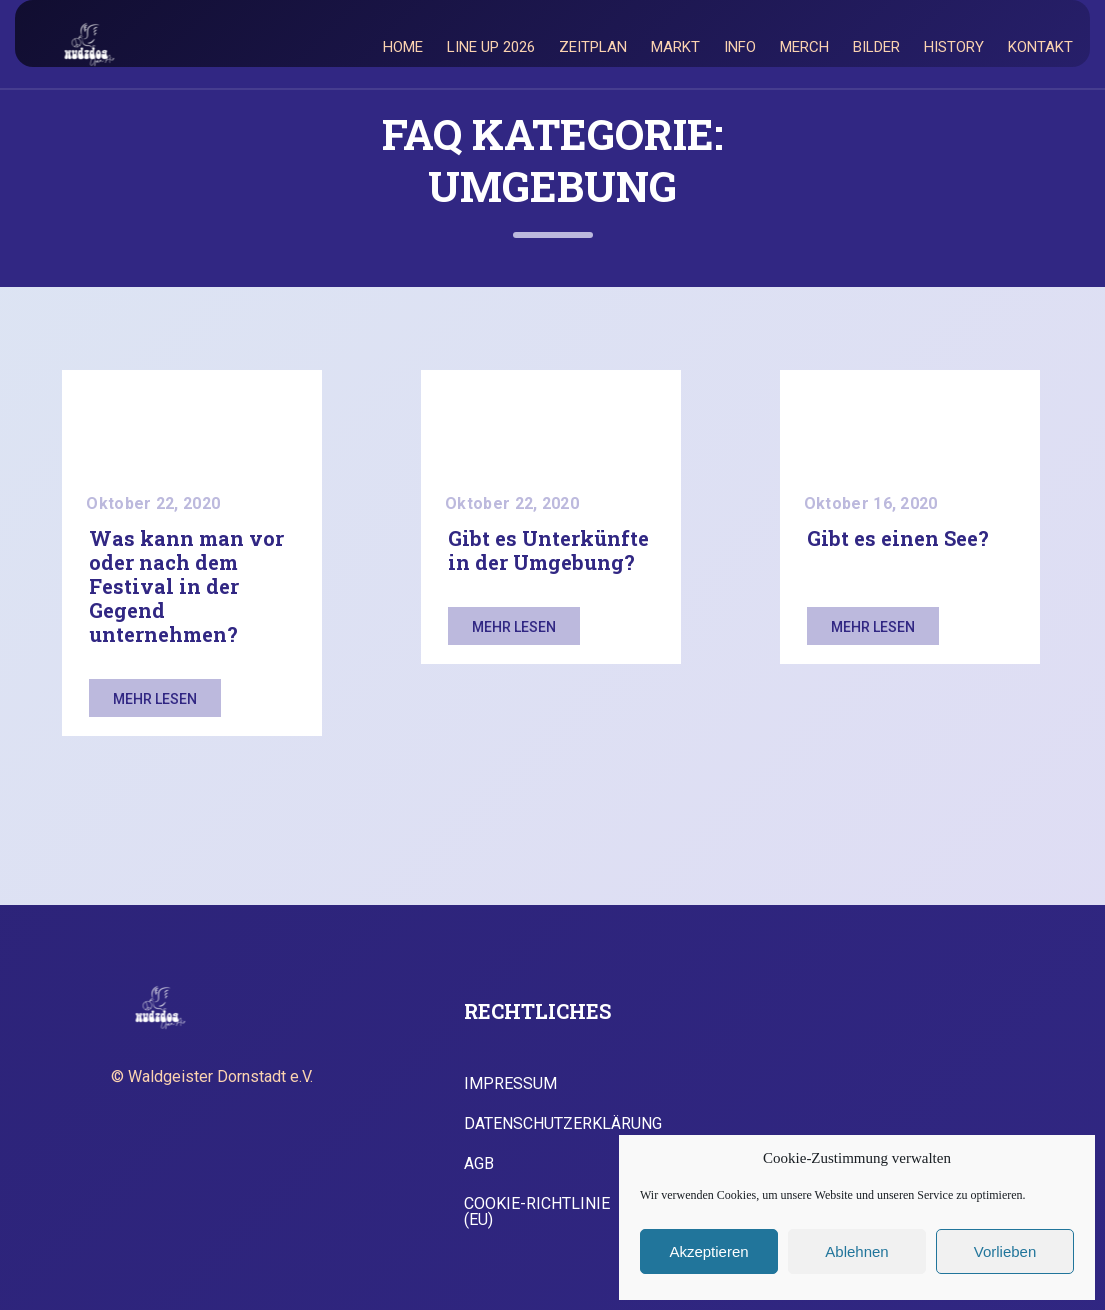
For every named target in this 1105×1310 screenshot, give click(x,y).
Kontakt (1040, 47)
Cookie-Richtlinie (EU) (537, 1212)
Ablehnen (856, 1251)
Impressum (510, 1084)
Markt (675, 47)
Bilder (876, 47)
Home (403, 47)
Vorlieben (1005, 1251)
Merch (804, 47)
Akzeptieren (708, 1251)
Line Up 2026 (491, 47)
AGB (479, 1164)
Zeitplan (593, 47)
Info (740, 47)
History (954, 47)
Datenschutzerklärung (563, 1124)
